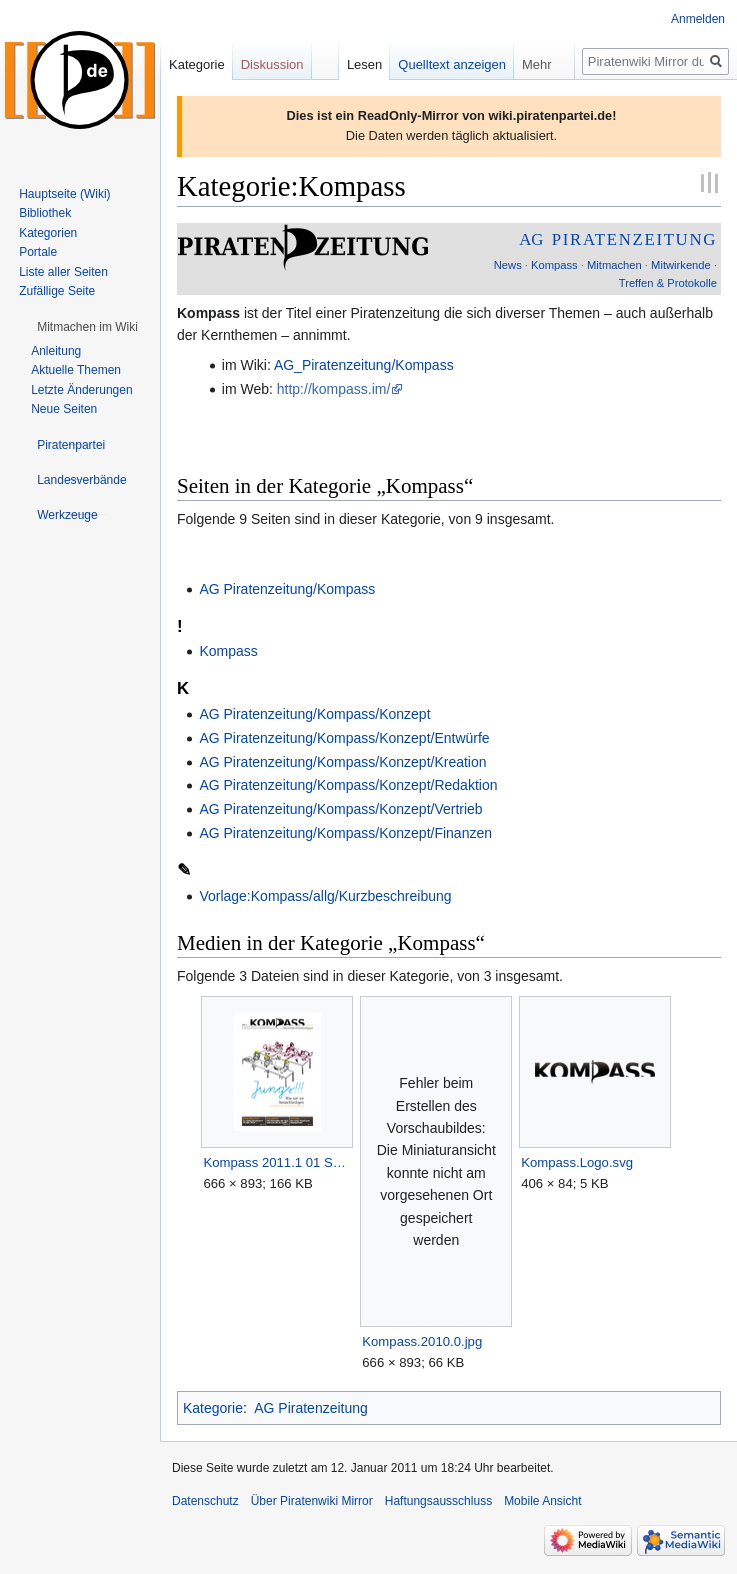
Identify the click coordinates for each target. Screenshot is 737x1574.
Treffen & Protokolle (668, 283)
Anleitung (56, 351)
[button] (87, 327)
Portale (38, 252)
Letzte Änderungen (81, 390)
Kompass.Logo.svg (577, 1162)
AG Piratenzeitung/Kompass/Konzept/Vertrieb (340, 809)
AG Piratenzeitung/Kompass (287, 589)
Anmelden (698, 19)
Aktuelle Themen (76, 370)
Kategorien (48, 233)
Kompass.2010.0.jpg (422, 1341)
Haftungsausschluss (438, 1501)
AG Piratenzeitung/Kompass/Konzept (314, 714)
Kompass (554, 265)
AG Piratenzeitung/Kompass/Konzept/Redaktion (348, 785)
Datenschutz (205, 1501)
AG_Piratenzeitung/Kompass (364, 365)
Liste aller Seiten (63, 272)
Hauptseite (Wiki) (64, 194)
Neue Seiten (64, 409)
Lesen (364, 64)
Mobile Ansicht (542, 1501)
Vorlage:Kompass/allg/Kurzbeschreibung (325, 896)
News (508, 265)
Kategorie (213, 1408)
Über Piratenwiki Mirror (312, 1501)
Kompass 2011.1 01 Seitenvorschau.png (276, 1162)
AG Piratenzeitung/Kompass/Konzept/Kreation (342, 762)
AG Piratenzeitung (311, 1408)
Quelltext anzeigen (452, 64)
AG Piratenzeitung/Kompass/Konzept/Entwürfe (344, 738)
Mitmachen (614, 265)
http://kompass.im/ (334, 389)
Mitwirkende (681, 265)
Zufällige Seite (57, 291)
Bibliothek (45, 213)
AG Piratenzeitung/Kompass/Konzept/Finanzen (345, 833)
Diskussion (272, 64)
